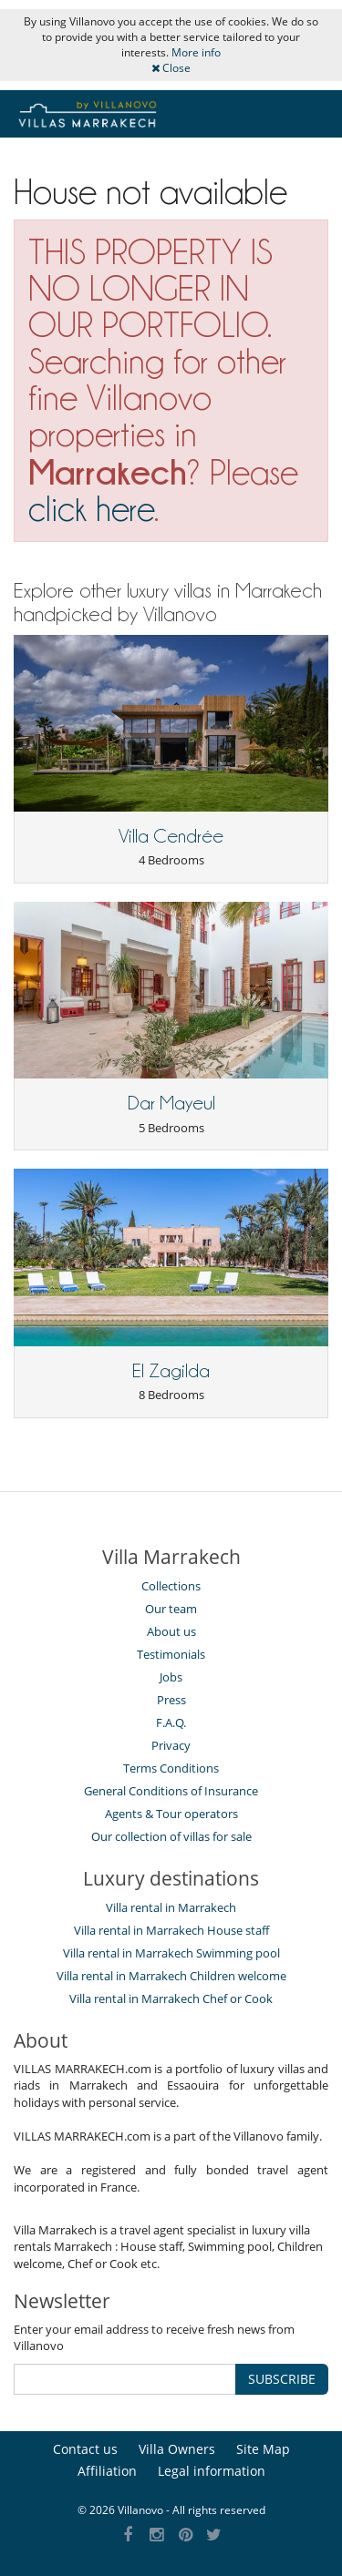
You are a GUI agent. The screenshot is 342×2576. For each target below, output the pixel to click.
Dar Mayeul (171, 1103)
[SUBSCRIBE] (125, 2379)
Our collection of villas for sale (171, 1836)
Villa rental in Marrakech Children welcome (171, 1976)
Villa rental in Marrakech (171, 1907)
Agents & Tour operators (171, 1813)
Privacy (171, 1745)
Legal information (211, 2470)
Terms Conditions (171, 1768)
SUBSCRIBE (282, 2378)
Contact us (85, 2449)
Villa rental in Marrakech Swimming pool (171, 1953)
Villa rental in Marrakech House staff (171, 1930)
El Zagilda (171, 1371)
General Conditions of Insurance (171, 1791)
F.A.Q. (171, 1722)
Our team (171, 1608)
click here (91, 508)
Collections (171, 1586)
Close (171, 68)
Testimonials (171, 1654)
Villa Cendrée (171, 836)
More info (196, 52)
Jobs (171, 1677)
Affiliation (107, 2470)
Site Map (263, 2449)
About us (171, 1631)
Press (171, 1700)
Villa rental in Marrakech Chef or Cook (171, 1998)
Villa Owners (177, 2449)
